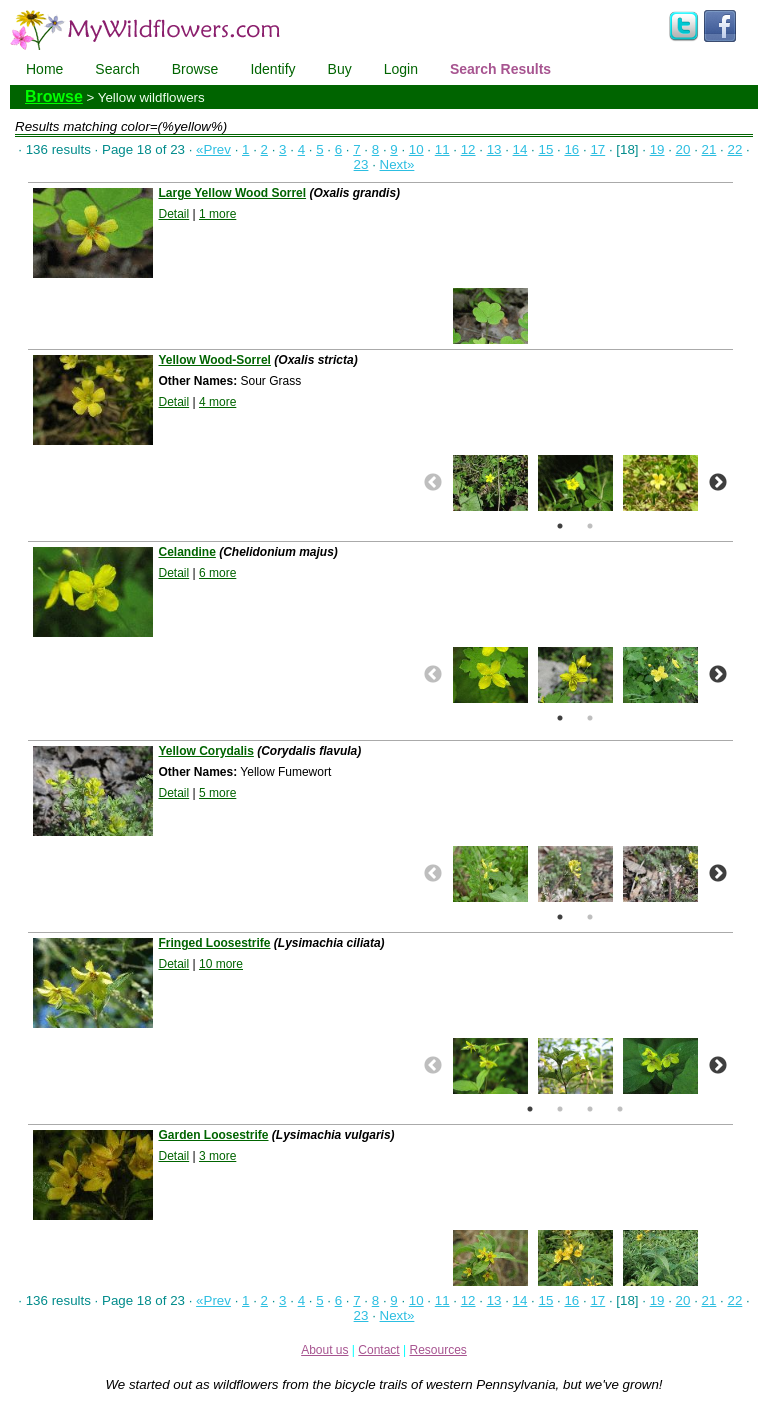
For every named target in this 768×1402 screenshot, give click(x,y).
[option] (490, 316)
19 (657, 149)
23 (361, 164)
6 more (217, 573)
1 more (217, 214)
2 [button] (590, 526)
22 (734, 149)
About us (324, 1350)
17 (597, 149)
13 (494, 149)
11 (442, 149)
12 (468, 149)
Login (401, 69)
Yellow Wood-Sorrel (214, 360)
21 (709, 149)
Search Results (500, 69)
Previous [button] (433, 483)
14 (520, 149)
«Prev (213, 149)
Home (44, 69)
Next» (397, 164)
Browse (195, 69)
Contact (378, 1350)
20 (683, 149)
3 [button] (590, 1109)
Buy (340, 69)
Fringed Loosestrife (214, 943)
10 (416, 149)
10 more (221, 964)
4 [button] (620, 1109)
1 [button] (560, 526)
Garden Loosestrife (213, 1135)
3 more (217, 1156)
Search (117, 69)
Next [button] (718, 483)
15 (546, 149)
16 (571, 149)
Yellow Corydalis (205, 751)
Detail (173, 214)
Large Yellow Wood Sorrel (232, 193)
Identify (272, 69)
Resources (437, 1350)
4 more (217, 402)
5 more (217, 793)
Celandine (186, 552)
